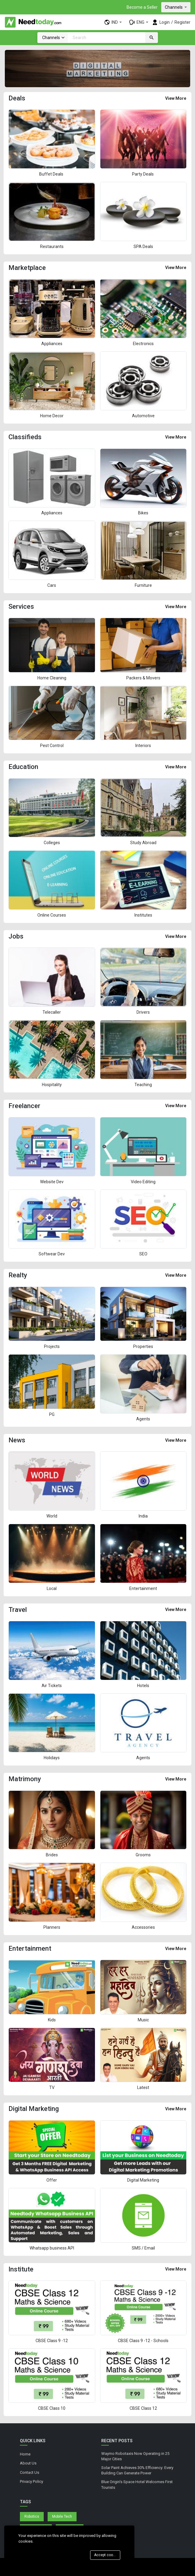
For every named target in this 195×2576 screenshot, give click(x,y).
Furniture (143, 585)
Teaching (143, 1084)
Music (143, 2019)
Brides (52, 1854)
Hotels (143, 1685)
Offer (51, 2180)
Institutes (143, 915)
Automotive (143, 415)
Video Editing (143, 1181)
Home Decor (52, 415)
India (143, 1516)
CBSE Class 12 (143, 2408)
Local (52, 1588)
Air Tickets (52, 1685)
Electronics (143, 343)
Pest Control (52, 745)
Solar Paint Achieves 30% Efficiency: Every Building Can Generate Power (137, 2470)
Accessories (143, 1927)
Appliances (51, 343)
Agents (143, 1419)
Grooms (143, 1854)
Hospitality (52, 1084)
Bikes (143, 512)
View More (175, 98)
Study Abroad (143, 842)
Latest (143, 2087)
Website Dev (52, 1181)
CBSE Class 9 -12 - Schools (143, 2340)
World (51, 1516)
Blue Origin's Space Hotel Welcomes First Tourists (137, 2485)
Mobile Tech (62, 2516)
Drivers (143, 1012)
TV (52, 2087)
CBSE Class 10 (51, 2408)
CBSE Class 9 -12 (52, 2340)
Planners (51, 1927)
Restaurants (52, 246)
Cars (51, 585)
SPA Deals (143, 246)
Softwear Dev (52, 1253)
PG (52, 1414)
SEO (143, 1253)
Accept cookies (107, 2555)
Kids (52, 2019)
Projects (52, 1346)
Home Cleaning (51, 677)
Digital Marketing (143, 2180)
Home (25, 2454)
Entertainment (143, 1588)
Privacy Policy (31, 2481)
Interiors (143, 745)
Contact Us (29, 2472)
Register (182, 22)
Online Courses (51, 915)
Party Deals (143, 174)
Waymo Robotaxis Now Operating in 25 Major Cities (135, 2456)
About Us (28, 2463)
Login (164, 22)
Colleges (52, 842)
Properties (143, 1346)
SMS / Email (143, 2248)
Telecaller (51, 1012)
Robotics (31, 2516)
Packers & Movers (143, 677)
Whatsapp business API (52, 2248)
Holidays (52, 1757)
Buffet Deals (51, 174)
